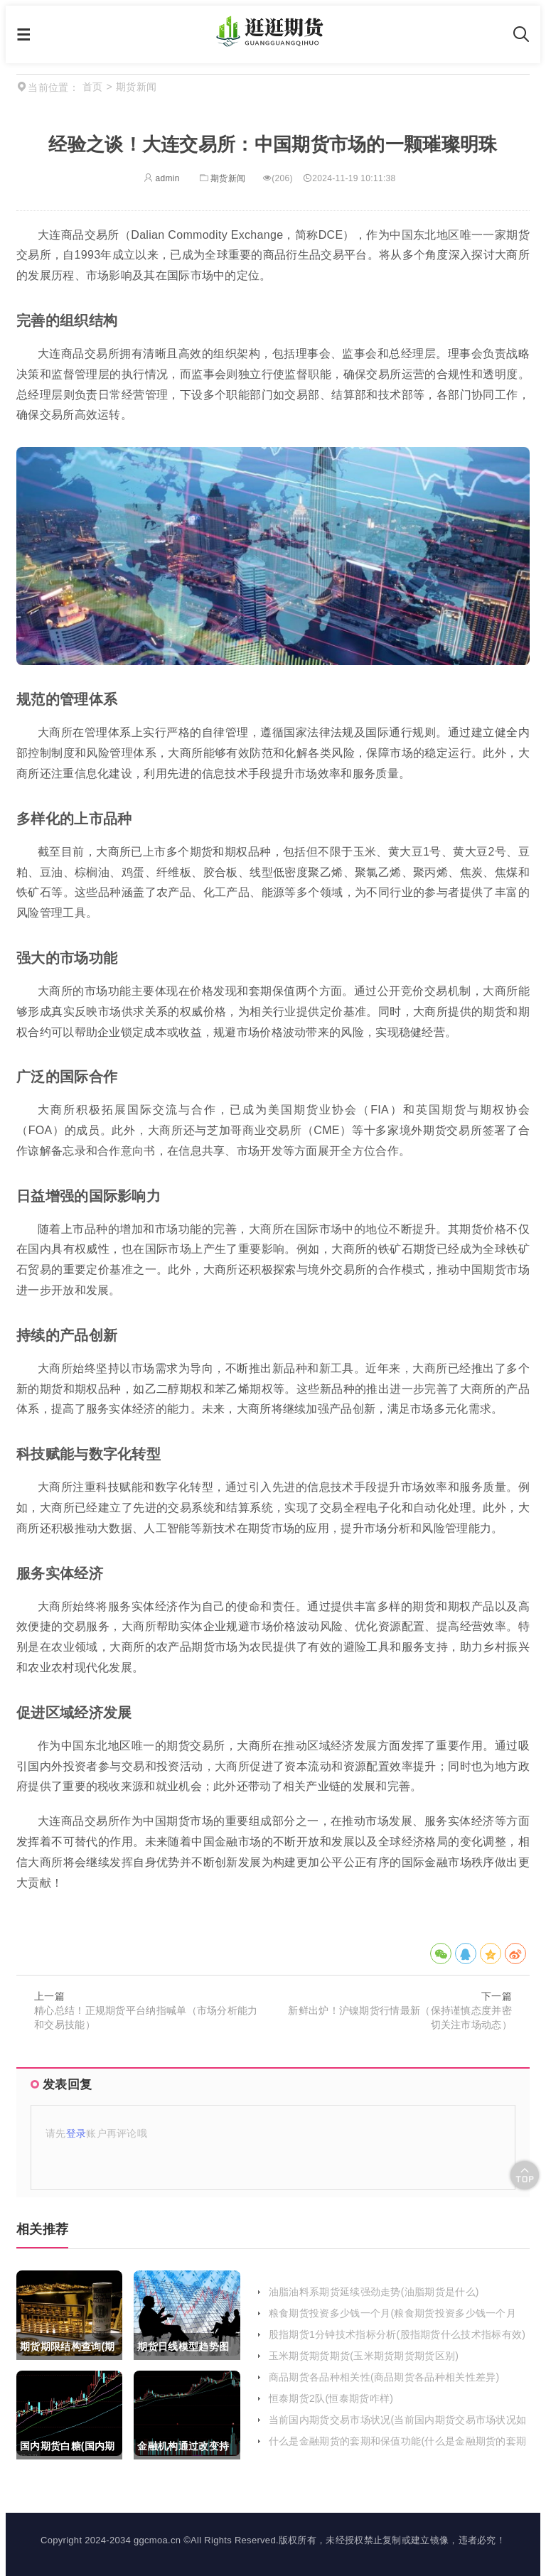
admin (162, 178)
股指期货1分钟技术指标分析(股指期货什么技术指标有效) (397, 2334)
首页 (92, 86)
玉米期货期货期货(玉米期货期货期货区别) (364, 2355)
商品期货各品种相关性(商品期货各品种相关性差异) (384, 2377)
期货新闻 (221, 178)
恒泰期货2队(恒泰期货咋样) (331, 2398)
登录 (76, 2133)
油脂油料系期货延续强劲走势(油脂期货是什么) (374, 2291)
